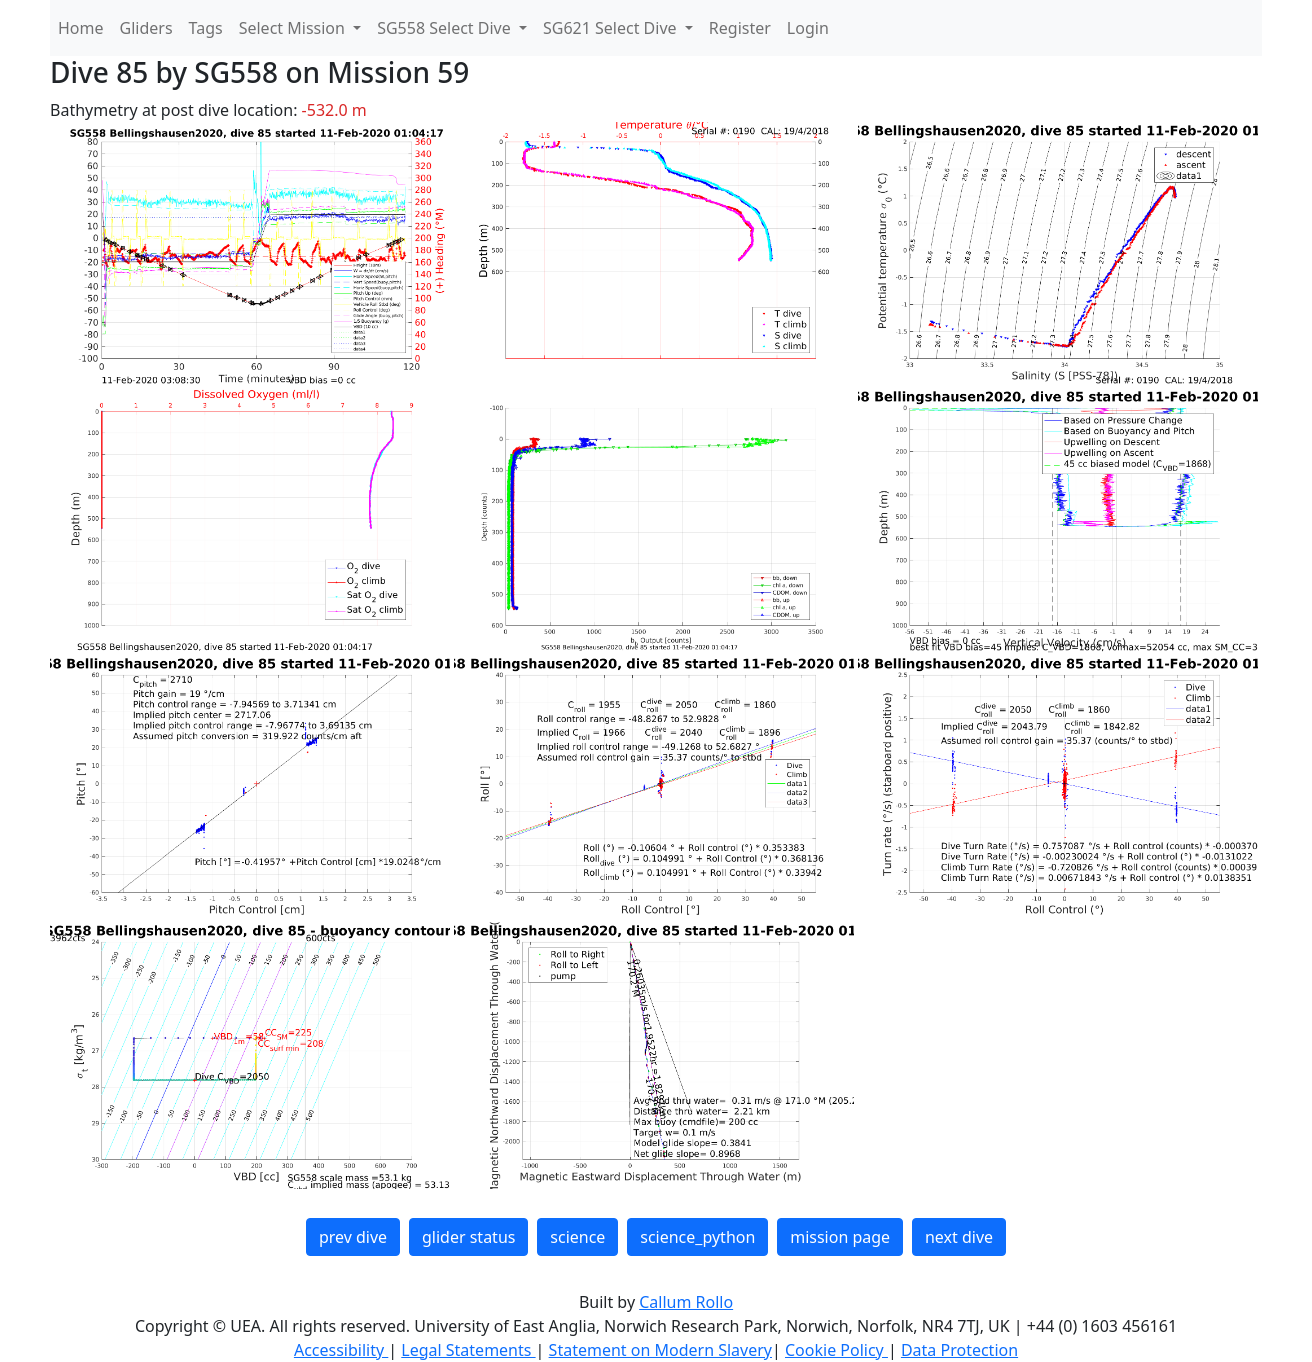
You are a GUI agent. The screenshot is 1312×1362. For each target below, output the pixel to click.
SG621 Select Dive (612, 28)
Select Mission (294, 28)
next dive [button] (959, 1237)
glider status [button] (468, 1237)
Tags (206, 28)
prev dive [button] (353, 1237)
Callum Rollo (686, 1302)
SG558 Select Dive (446, 28)
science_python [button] (697, 1237)
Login (808, 28)
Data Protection (959, 1350)
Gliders (146, 28)
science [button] (577, 1237)
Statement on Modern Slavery (660, 1350)
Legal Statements (468, 1350)
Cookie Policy (836, 1350)
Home (81, 28)
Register (740, 28)
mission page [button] (840, 1237)
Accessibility (341, 1350)
